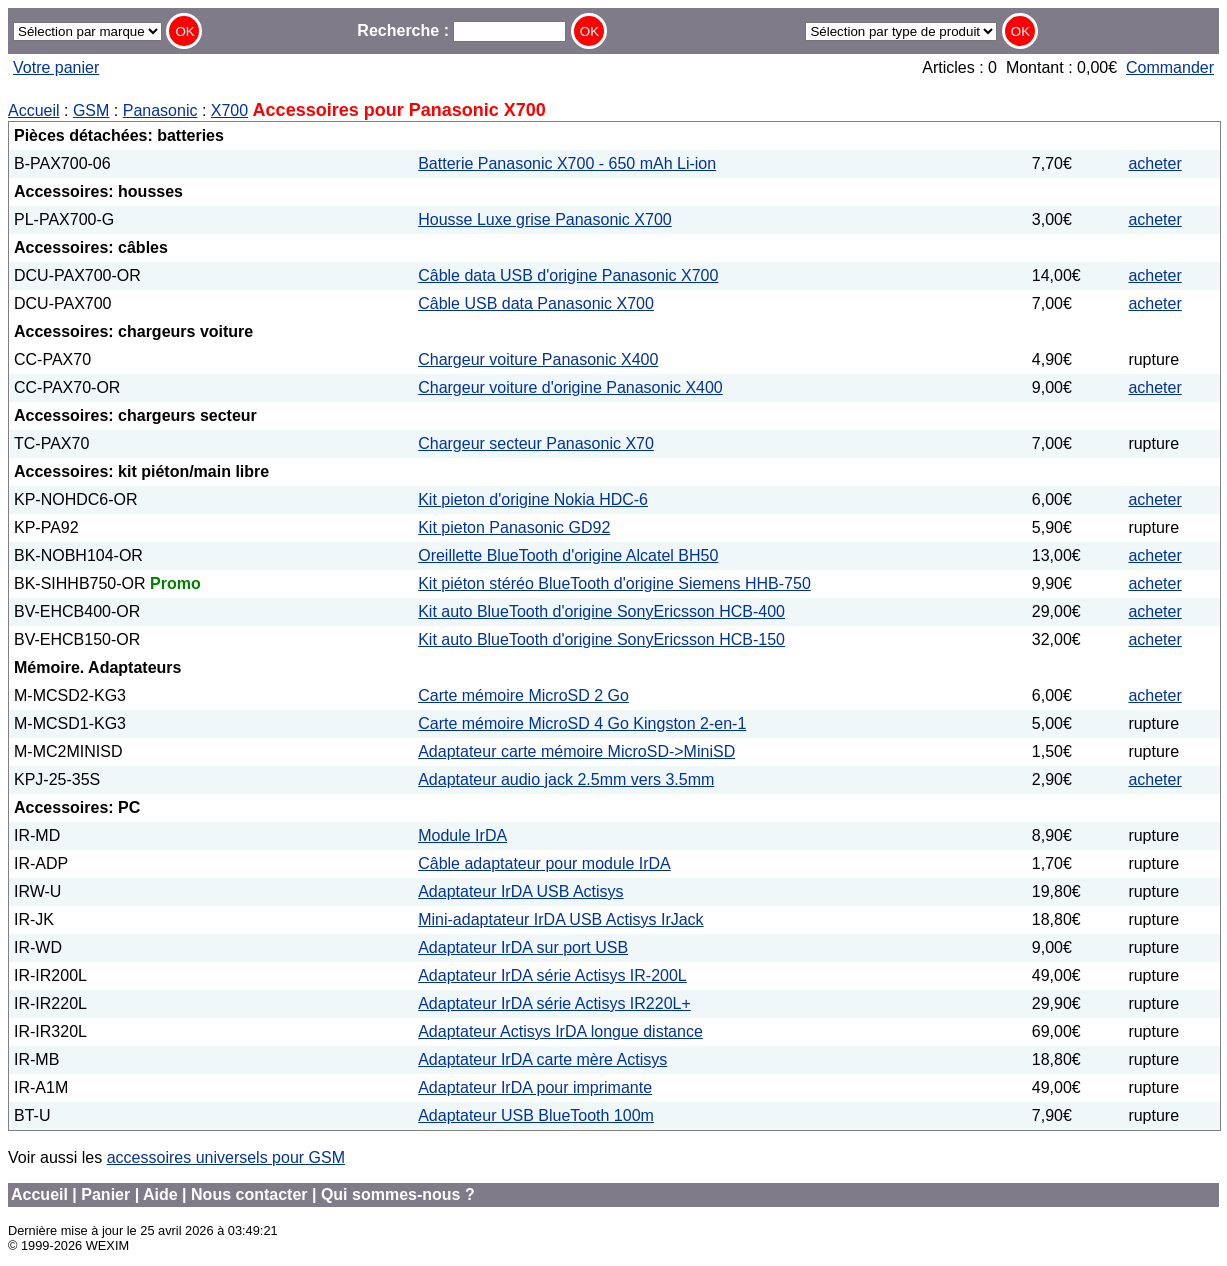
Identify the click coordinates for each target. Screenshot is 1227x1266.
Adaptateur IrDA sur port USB (523, 947)
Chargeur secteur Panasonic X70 (536, 443)
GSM (91, 110)
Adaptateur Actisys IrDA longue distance (560, 1031)
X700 (229, 110)
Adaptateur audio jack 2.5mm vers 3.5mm (566, 779)
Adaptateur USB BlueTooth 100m (536, 1115)
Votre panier (56, 67)
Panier (105, 1194)
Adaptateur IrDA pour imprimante (535, 1087)
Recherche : (461, 30)
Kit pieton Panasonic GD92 (514, 527)
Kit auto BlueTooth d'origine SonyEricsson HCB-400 (601, 611)
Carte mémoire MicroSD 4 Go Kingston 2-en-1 (582, 723)
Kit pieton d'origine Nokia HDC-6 (533, 499)
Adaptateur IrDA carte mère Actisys (542, 1059)
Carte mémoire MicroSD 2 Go (523, 695)
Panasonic (160, 110)
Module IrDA (462, 835)
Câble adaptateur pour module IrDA (544, 863)
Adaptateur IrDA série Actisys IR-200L (552, 975)
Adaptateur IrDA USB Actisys (520, 891)
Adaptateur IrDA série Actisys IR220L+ (554, 1003)
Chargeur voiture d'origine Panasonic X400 (570, 387)
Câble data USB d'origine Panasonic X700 (568, 275)
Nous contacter (249, 1194)
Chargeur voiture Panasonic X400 (538, 359)
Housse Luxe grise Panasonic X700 (545, 219)
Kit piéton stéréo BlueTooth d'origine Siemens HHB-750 (614, 583)
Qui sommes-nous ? (398, 1194)
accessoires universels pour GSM (226, 1157)
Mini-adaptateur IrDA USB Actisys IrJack (560, 919)
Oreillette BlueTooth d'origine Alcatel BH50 (568, 555)
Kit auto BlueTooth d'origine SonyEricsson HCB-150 (601, 639)
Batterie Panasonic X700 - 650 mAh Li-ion (567, 163)
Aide (160, 1194)
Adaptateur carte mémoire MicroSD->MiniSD (576, 751)
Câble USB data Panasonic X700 (536, 303)
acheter (1154, 163)
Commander (1170, 67)
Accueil (34, 110)
